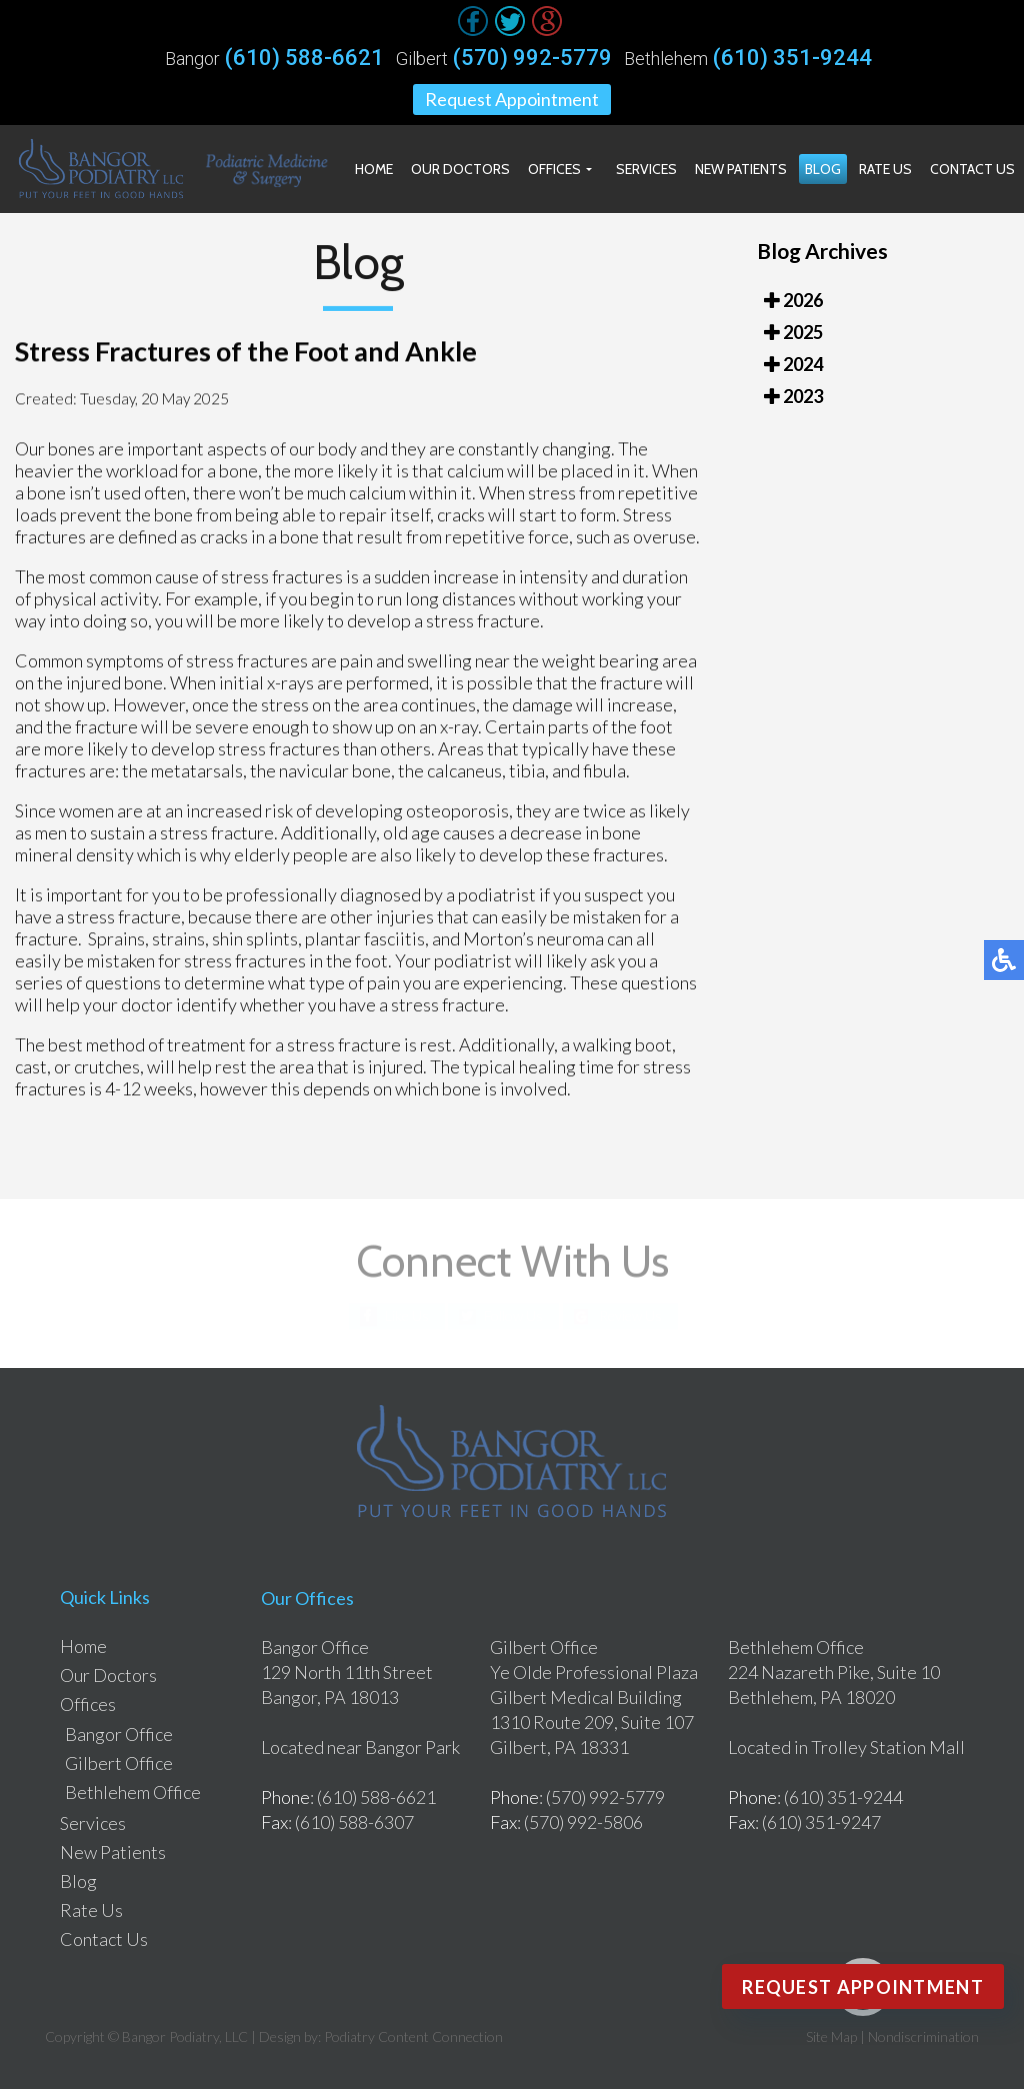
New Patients (741, 169)
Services (646, 169)
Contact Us (972, 169)
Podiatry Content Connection (413, 2036)
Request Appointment (512, 99)
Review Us (630, 1315)
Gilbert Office (119, 1763)
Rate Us (885, 169)
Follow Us (513, 1315)
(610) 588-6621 (304, 58)
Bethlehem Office (133, 1792)
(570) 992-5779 (532, 58)
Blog (823, 169)
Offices (554, 169)
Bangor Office (119, 1734)
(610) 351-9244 (792, 58)
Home (374, 169)
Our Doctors (460, 169)
